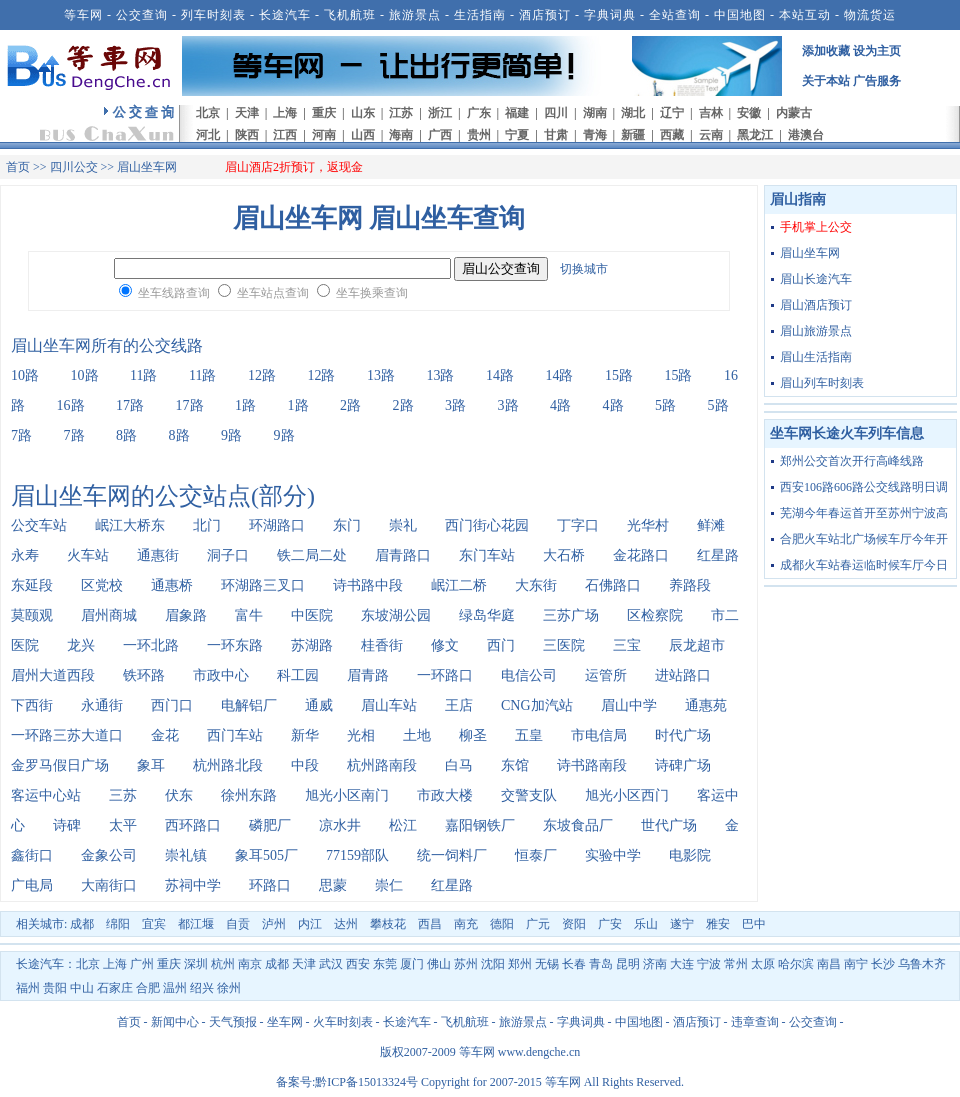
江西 (285, 135)
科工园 (298, 675)
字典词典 (610, 15)
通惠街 (158, 555)
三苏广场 (571, 615)
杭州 (223, 964)
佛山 (439, 964)
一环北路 (151, 645)
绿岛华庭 (487, 615)
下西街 (32, 705)
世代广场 (669, 825)
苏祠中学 (193, 885)
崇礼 (403, 525)
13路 (381, 375)
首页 (18, 167)
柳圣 (473, 735)
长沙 (883, 964)
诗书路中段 (368, 585)
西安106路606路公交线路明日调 (864, 487)
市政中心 (221, 675)
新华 (305, 735)
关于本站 (826, 81)
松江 (403, 825)
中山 (82, 988)
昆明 (628, 964)
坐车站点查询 (273, 293)
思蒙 (333, 885)
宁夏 (517, 135)
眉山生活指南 (816, 357)
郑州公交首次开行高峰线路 (852, 461)
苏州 (466, 964)
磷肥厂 (270, 825)
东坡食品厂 (578, 825)
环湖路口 (277, 525)
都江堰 (196, 924)
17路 (130, 405)
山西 (363, 135)
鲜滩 (711, 525)
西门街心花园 (487, 525)
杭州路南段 (382, 765)
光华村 (648, 525)
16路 (71, 405)
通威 (319, 705)
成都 (82, 924)
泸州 (274, 924)
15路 (619, 375)
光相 (361, 735)
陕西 (247, 135)
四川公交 (74, 167)
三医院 (564, 645)
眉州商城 (109, 615)
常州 (736, 964)
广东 (479, 113)
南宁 (856, 964)
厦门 (412, 964)
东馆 (515, 765)
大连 (682, 964)
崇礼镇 (186, 855)
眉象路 (186, 615)
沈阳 (493, 964)
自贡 (238, 924)
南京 (250, 964)
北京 (208, 113)
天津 (247, 113)
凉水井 (340, 825)
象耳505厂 (266, 855)
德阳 (502, 924)
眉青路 (368, 675)
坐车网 (285, 1022)
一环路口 (445, 675)
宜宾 (154, 924)
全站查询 (675, 15)
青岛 (601, 964)
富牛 (249, 615)
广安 (610, 924)
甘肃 (556, 135)
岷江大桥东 (130, 525)
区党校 (102, 585)
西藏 (672, 135)
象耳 (151, 765)
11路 (143, 375)
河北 (208, 135)
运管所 (606, 675)
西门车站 (235, 735)
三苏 (123, 795)
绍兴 (202, 988)
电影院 (690, 855)
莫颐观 (32, 615)
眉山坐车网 (810, 253)
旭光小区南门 (347, 795)
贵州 (479, 135)
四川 (556, 113)
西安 (358, 964)
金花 (165, 735)
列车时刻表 (213, 15)
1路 (245, 405)
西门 (501, 645)
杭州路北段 (228, 765)
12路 (262, 375)
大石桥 (564, 555)
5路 (665, 405)
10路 (25, 375)
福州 (28, 988)
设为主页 (877, 51)
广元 (538, 924)
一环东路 (235, 645)
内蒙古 (794, 113)
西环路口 (193, 825)
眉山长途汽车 (816, 279)
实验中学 (613, 855)
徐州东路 (249, 795)
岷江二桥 (459, 585)
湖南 (595, 113)
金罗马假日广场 (60, 765)
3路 (455, 405)
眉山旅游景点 (816, 331)
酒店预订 (545, 15)
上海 (285, 113)
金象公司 (109, 855)
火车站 (88, 555)
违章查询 (755, 1022)
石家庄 (115, 988)
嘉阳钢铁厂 (480, 825)
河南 (324, 135)
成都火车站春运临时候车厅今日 (864, 565)
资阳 (574, 924)
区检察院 (655, 615)
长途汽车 (285, 15)
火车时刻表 (343, 1022)
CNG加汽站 (537, 705)
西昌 (430, 924)
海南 (401, 135)
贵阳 (55, 988)
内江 (310, 924)
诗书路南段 (592, 765)
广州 (142, 964)
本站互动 (805, 15)
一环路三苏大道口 (67, 735)
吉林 (711, 113)
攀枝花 (388, 924)
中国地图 (740, 15)
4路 (560, 405)
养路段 (690, 585)
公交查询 (142, 15)
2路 (350, 405)
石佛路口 (613, 585)
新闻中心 (175, 1022)
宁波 (709, 964)
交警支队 (529, 795)
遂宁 (682, 924)
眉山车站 (389, 705)
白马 (459, 765)
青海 (595, 135)
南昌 (829, 964)
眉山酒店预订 (816, 305)
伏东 (179, 795)
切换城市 (584, 269)
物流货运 (870, 15)
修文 (445, 645)
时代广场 (683, 735)
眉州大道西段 (53, 675)
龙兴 (81, 645)
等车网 (83, 15)
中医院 (312, 615)
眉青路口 (403, 555)
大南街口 (109, 885)
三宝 (627, 645)
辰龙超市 (697, 645)
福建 (517, 113)
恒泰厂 (536, 855)
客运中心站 (46, 795)
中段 (305, 765)
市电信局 (599, 735)
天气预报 (233, 1022)
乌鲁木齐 (922, 964)
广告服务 (877, 81)
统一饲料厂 (452, 855)
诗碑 (67, 825)
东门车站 (487, 555)
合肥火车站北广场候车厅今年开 (864, 539)
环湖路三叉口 (263, 585)
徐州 (229, 988)
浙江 (440, 113)
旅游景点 (415, 15)
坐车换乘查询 (372, 293)
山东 (363, 113)
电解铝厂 (249, 705)
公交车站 (39, 525)
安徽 (749, 113)
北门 (207, 525)
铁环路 (144, 675)
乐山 (646, 924)
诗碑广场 (683, 765)
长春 (574, 964)
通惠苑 (706, 705)
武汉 (331, 964)
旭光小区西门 (627, 795)
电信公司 (529, 675)
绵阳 (118, 924)
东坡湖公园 (396, 615)
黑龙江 (755, 135)
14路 (500, 375)
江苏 (401, 113)
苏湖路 (312, 645)
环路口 (270, 885)
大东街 (536, 585)
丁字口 (578, 525)
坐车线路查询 (174, 293)
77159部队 (357, 855)
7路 (21, 435)
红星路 (452, 885)
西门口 (172, 705)
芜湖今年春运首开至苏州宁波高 (864, 513)
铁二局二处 (312, 555)
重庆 (324, 113)
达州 (346, 924)
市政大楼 (445, 795)
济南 (655, 964)
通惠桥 (172, 585)
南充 (466, 924)
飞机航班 (350, 15)
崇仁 (389, 885)
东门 (347, 525)
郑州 (520, 964)
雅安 (718, 924)
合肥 (148, 988)
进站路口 (683, 675)
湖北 (633, 113)
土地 (417, 735)
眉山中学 (629, 705)
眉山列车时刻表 (822, 383)
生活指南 (480, 15)
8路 (126, 435)
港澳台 (806, 135)
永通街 (102, 705)
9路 (231, 435)
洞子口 (228, 555)
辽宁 (672, 113)
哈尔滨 (796, 964)
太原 (763, 964)
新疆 (633, 135)
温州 (175, 988)
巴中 (754, 924)
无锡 (547, 964)
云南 (711, 135)
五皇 (529, 735)
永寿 (25, 555)
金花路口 (641, 555)
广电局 (32, 885)
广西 (440, 135)
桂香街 (382, 645)
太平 (123, 825)
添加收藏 (826, 51)
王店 (459, 705)
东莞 (385, 964)
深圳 (196, 964)
